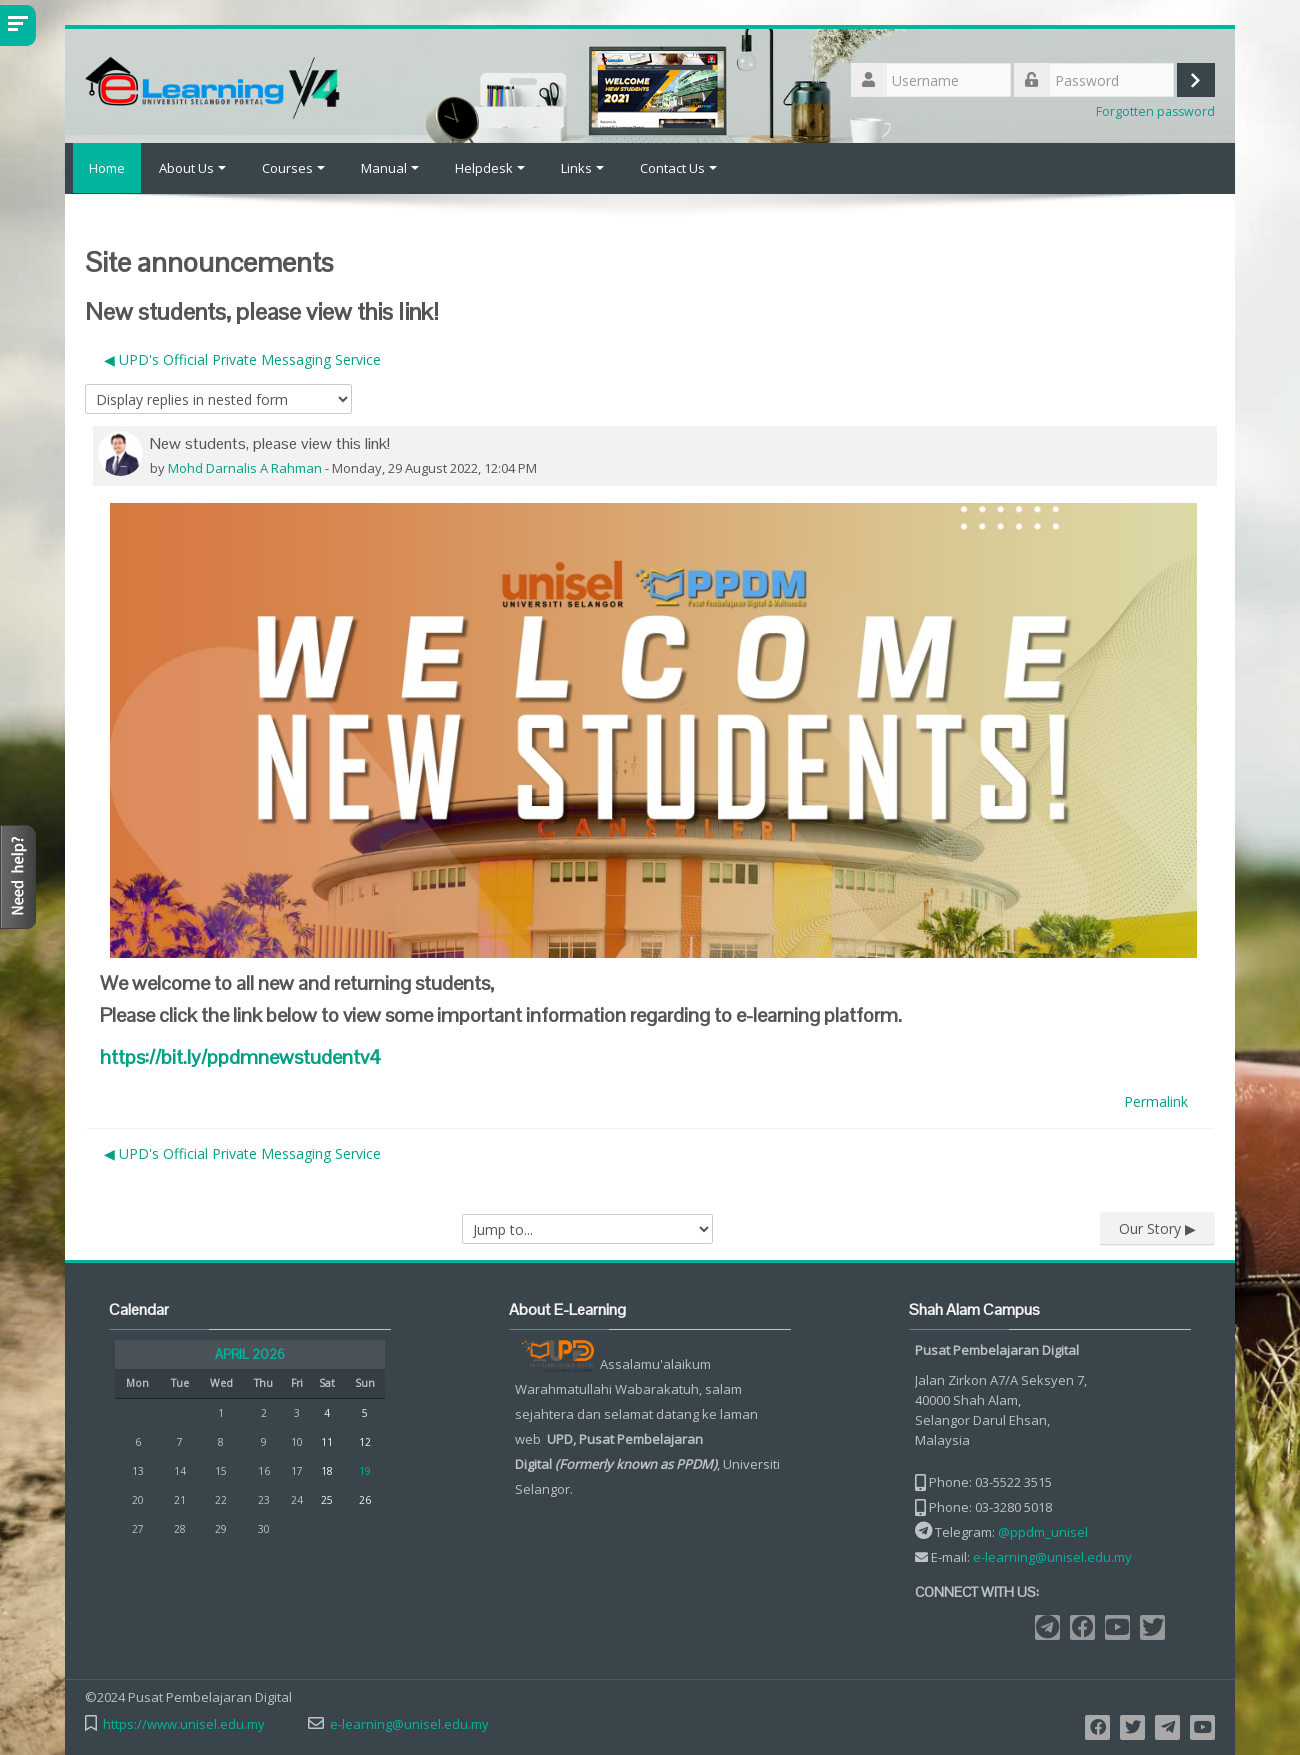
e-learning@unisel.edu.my (1052, 1557)
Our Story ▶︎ (1157, 1227)
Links (582, 168)
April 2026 (250, 1354)
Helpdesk (490, 168)
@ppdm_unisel (1043, 1532)
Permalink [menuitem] (1156, 1100)
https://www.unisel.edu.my (184, 1724)
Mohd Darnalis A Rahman (245, 467)
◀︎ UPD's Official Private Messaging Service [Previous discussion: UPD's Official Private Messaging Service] (242, 358)
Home (103, 168)
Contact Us (678, 168)
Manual (390, 168)
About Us (192, 168)
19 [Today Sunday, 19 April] (365, 1471)
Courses (293, 168)
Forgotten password (1155, 111)
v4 (240, 1056)
